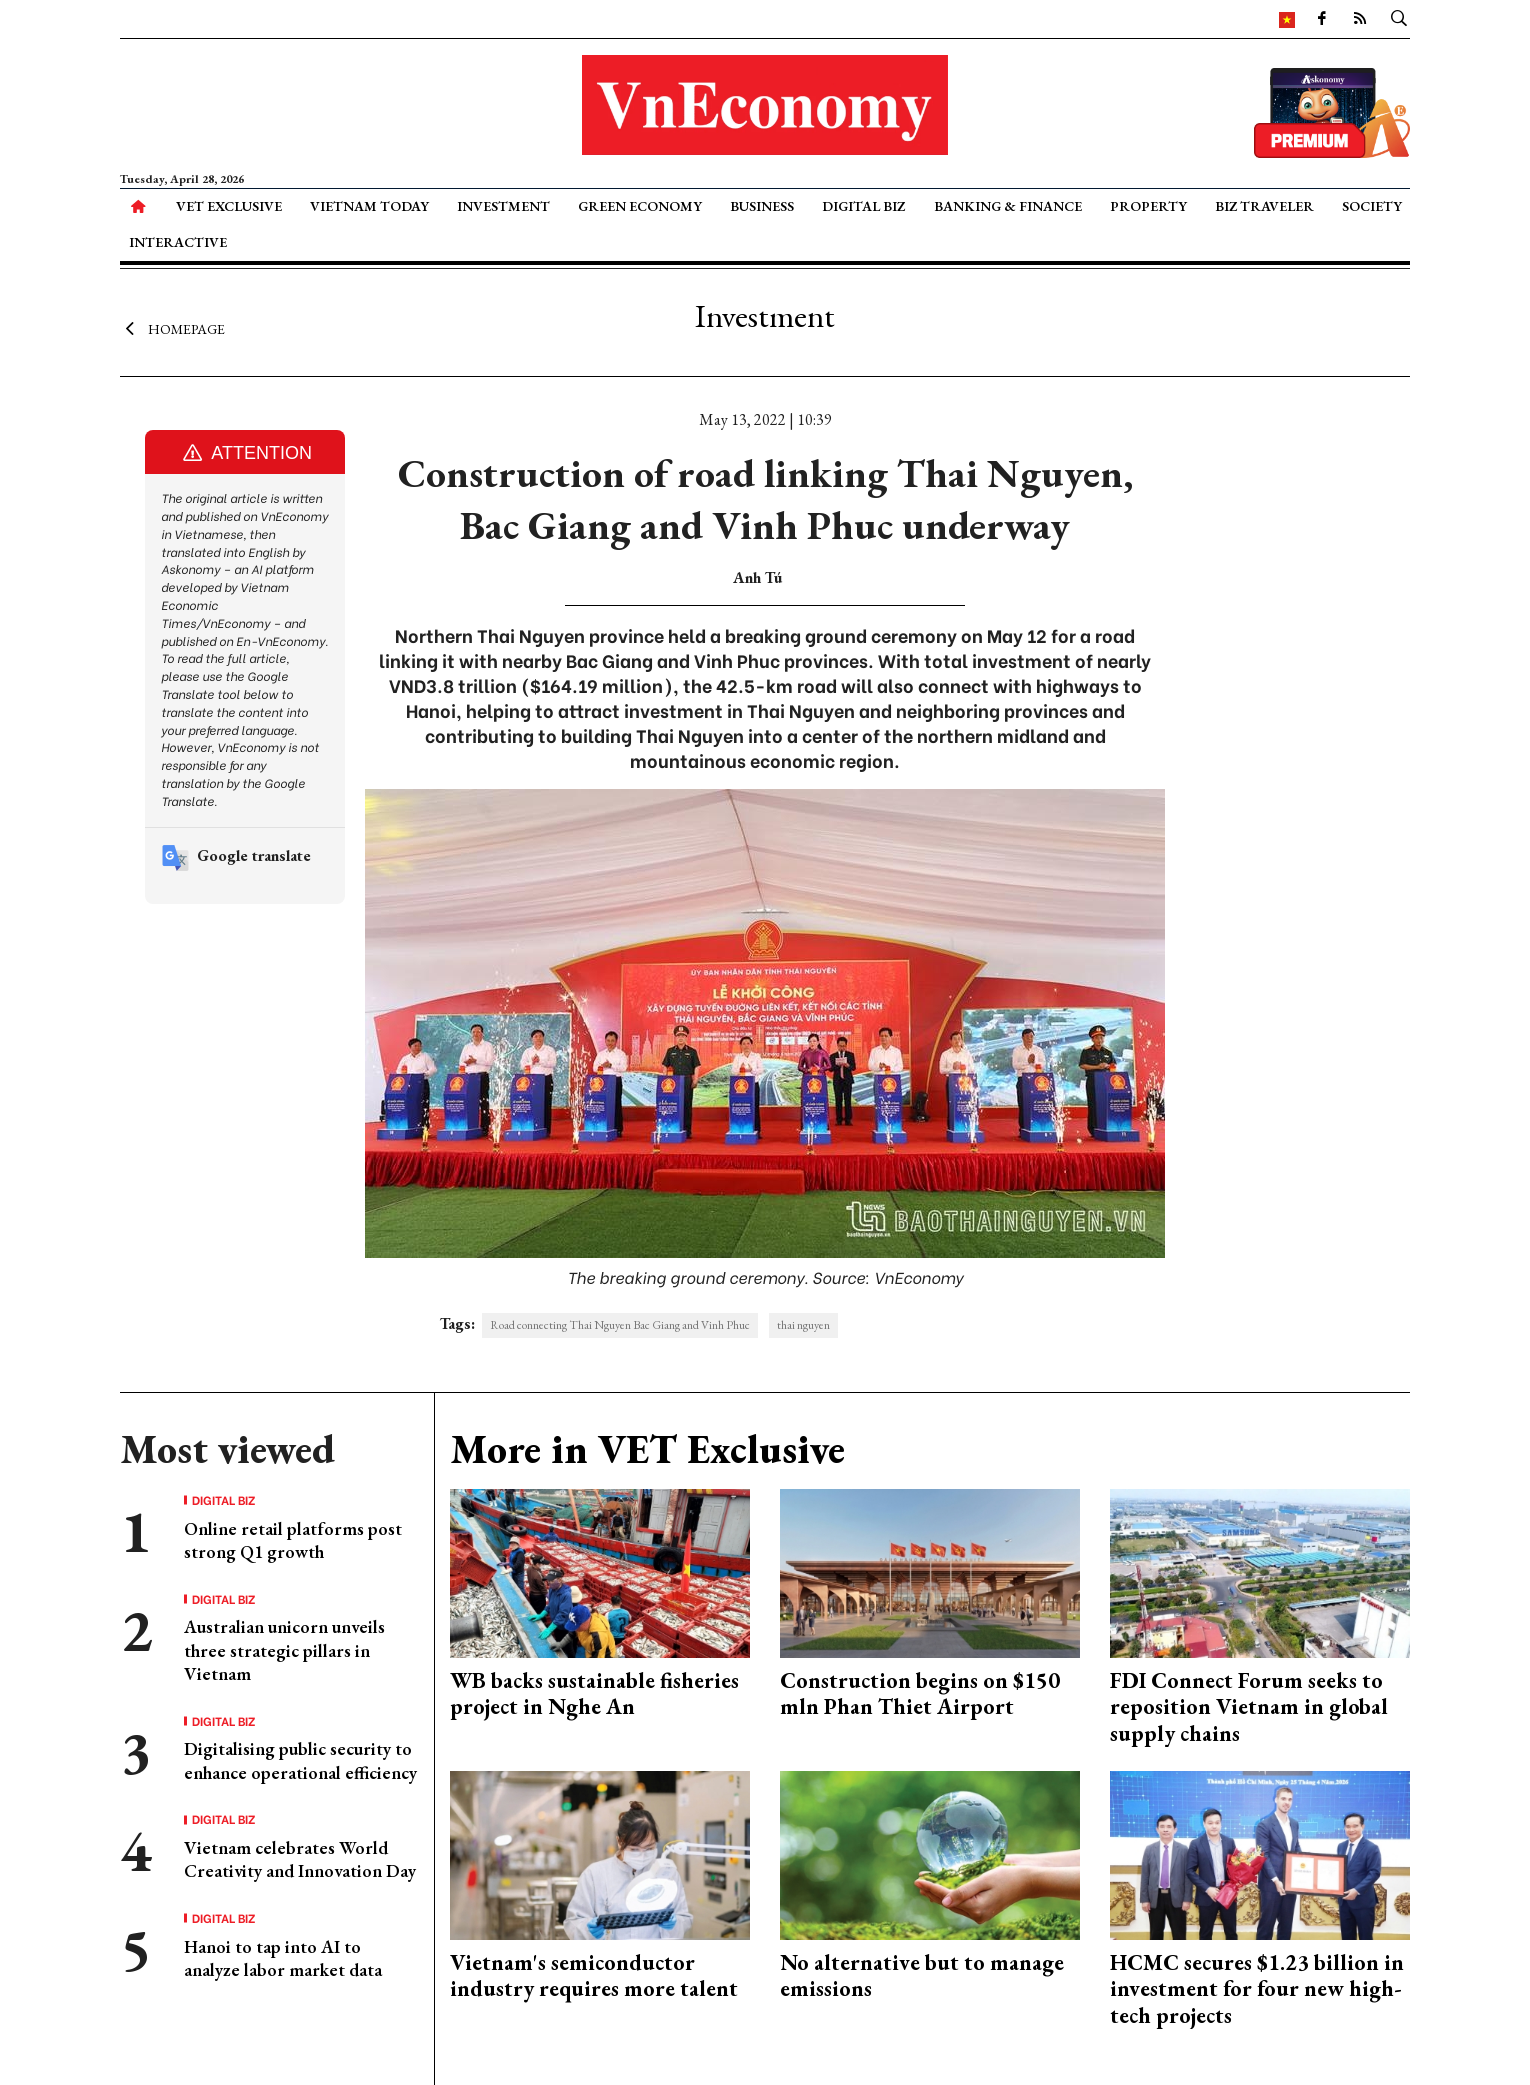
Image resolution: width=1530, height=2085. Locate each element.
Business (762, 206)
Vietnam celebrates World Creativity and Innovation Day (300, 1859)
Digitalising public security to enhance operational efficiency (300, 1760)
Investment (503, 206)
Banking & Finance (1008, 206)
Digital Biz (863, 206)
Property (1148, 206)
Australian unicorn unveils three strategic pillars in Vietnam (284, 1650)
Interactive (178, 242)
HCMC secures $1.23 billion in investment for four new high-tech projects (1257, 1989)
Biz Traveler (1264, 206)
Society (1372, 206)
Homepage (172, 328)
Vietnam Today (369, 206)
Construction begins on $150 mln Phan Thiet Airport (920, 1693)
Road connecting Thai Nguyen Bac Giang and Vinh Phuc (620, 1325)
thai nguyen (803, 1325)
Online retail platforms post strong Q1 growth (293, 1540)
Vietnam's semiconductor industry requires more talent (594, 1975)
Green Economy (640, 206)
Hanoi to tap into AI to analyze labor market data (283, 1958)
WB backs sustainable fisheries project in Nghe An (594, 1693)
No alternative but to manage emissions (922, 1975)
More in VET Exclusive (647, 1449)
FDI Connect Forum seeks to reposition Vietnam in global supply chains (1249, 1707)
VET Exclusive (229, 206)
